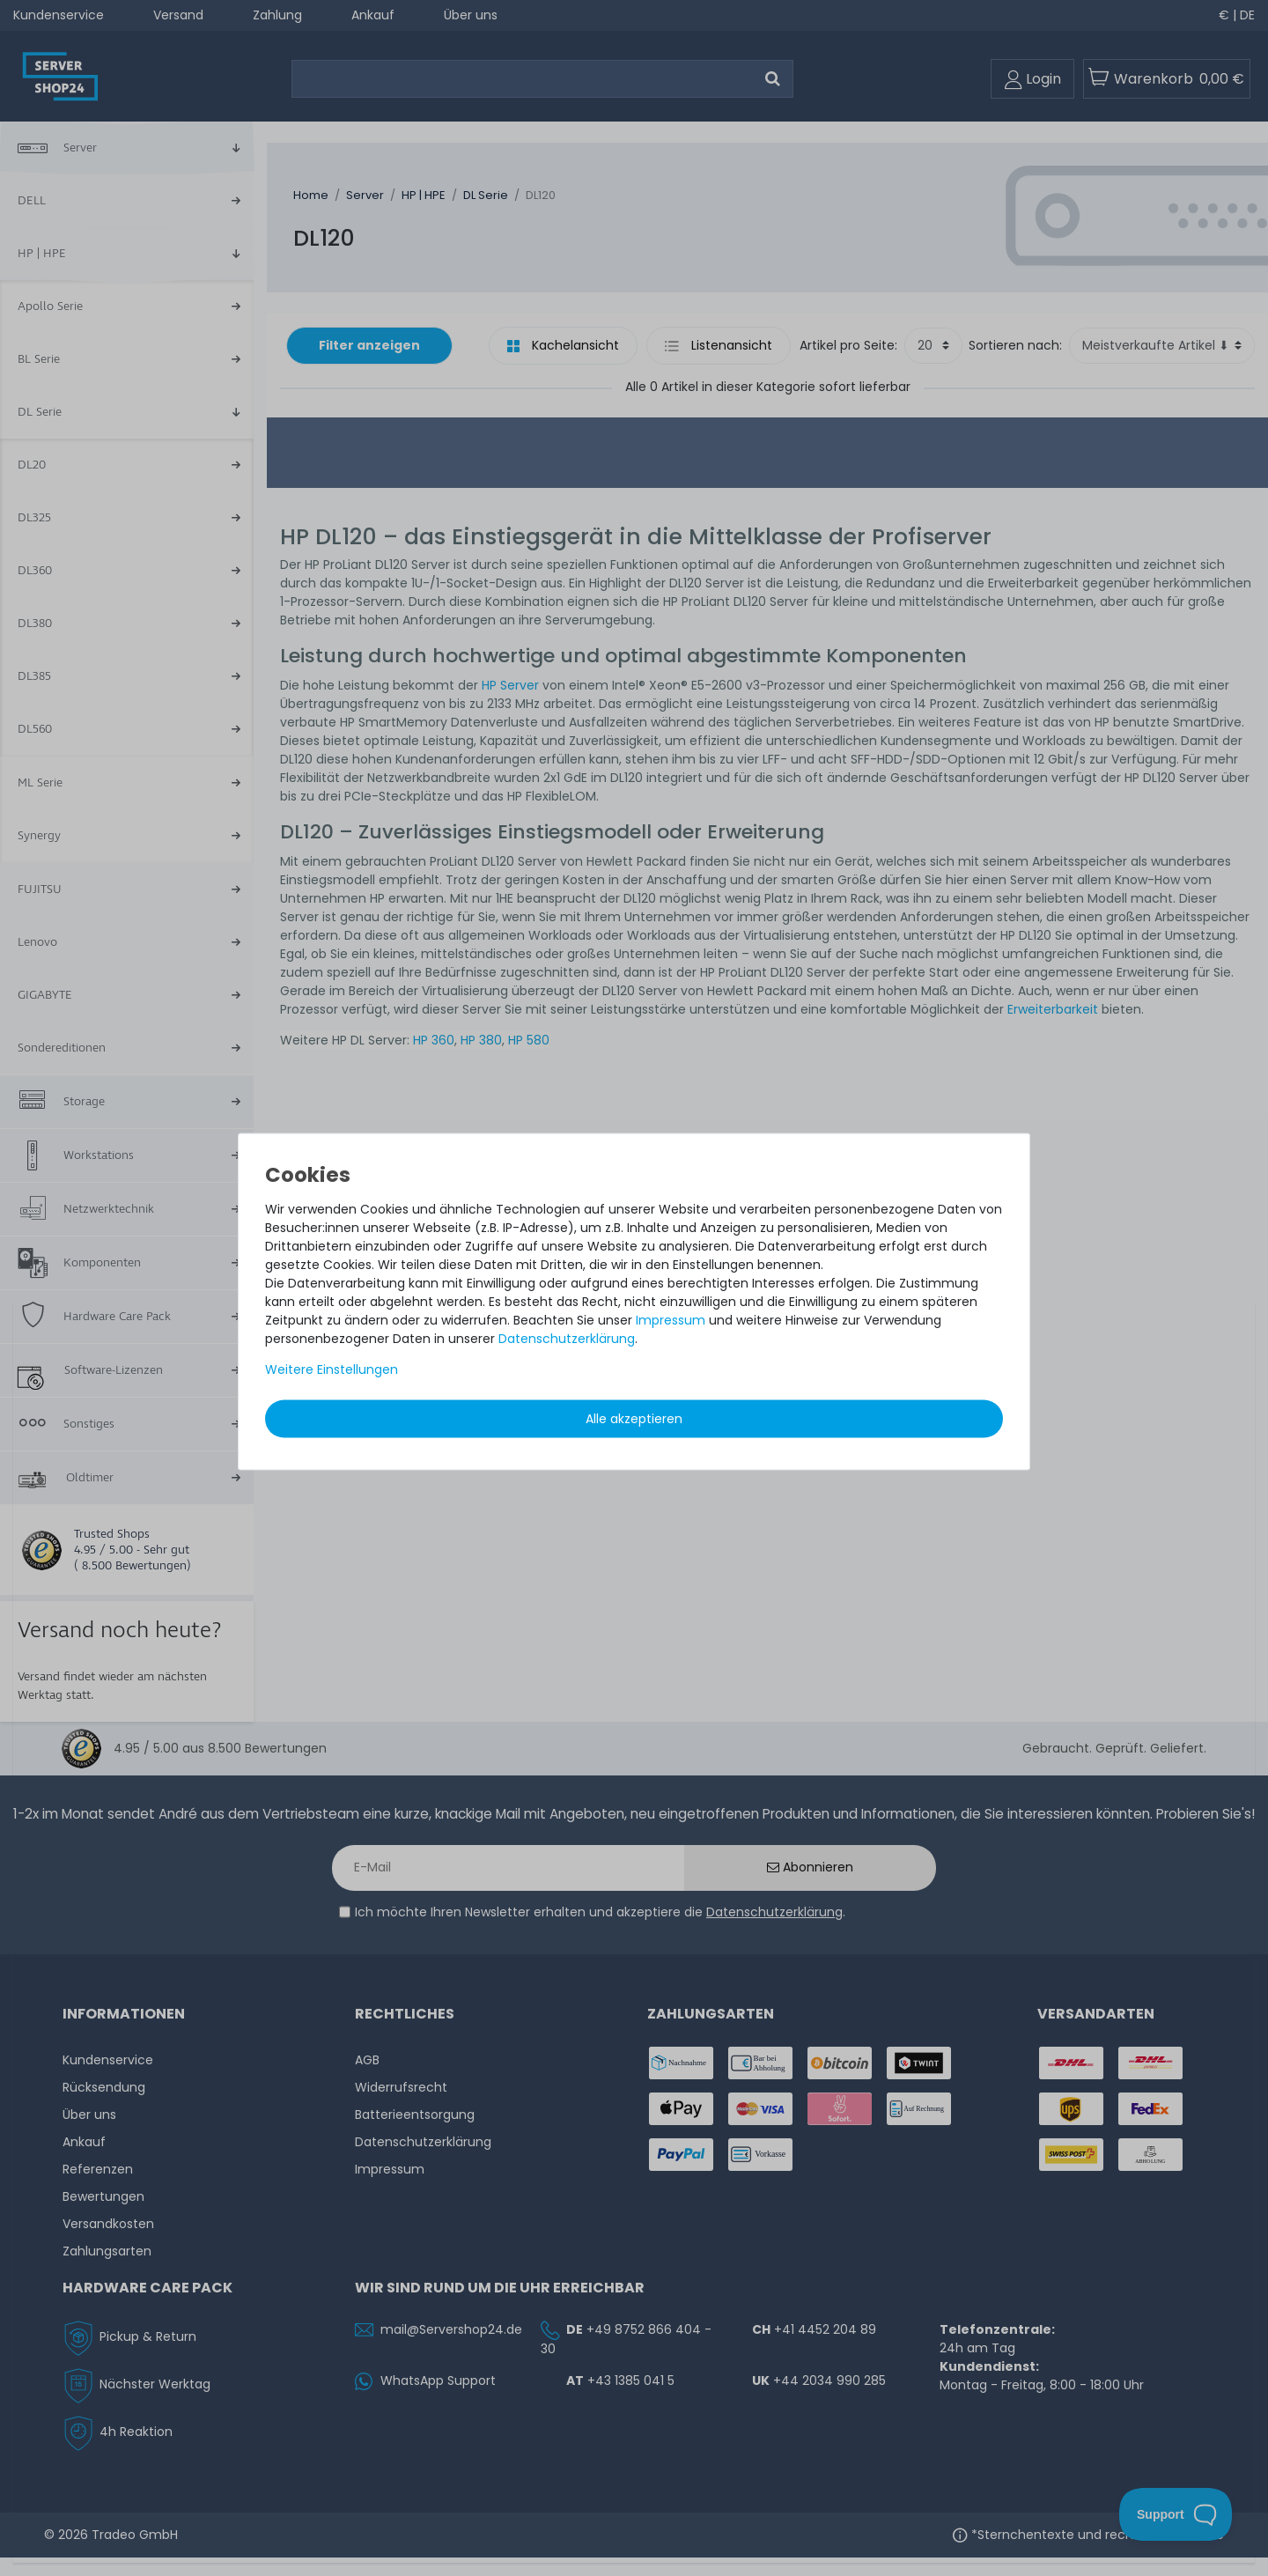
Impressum (670, 1319)
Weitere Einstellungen (331, 1368)
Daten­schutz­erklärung (566, 1338)
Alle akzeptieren (634, 1418)
